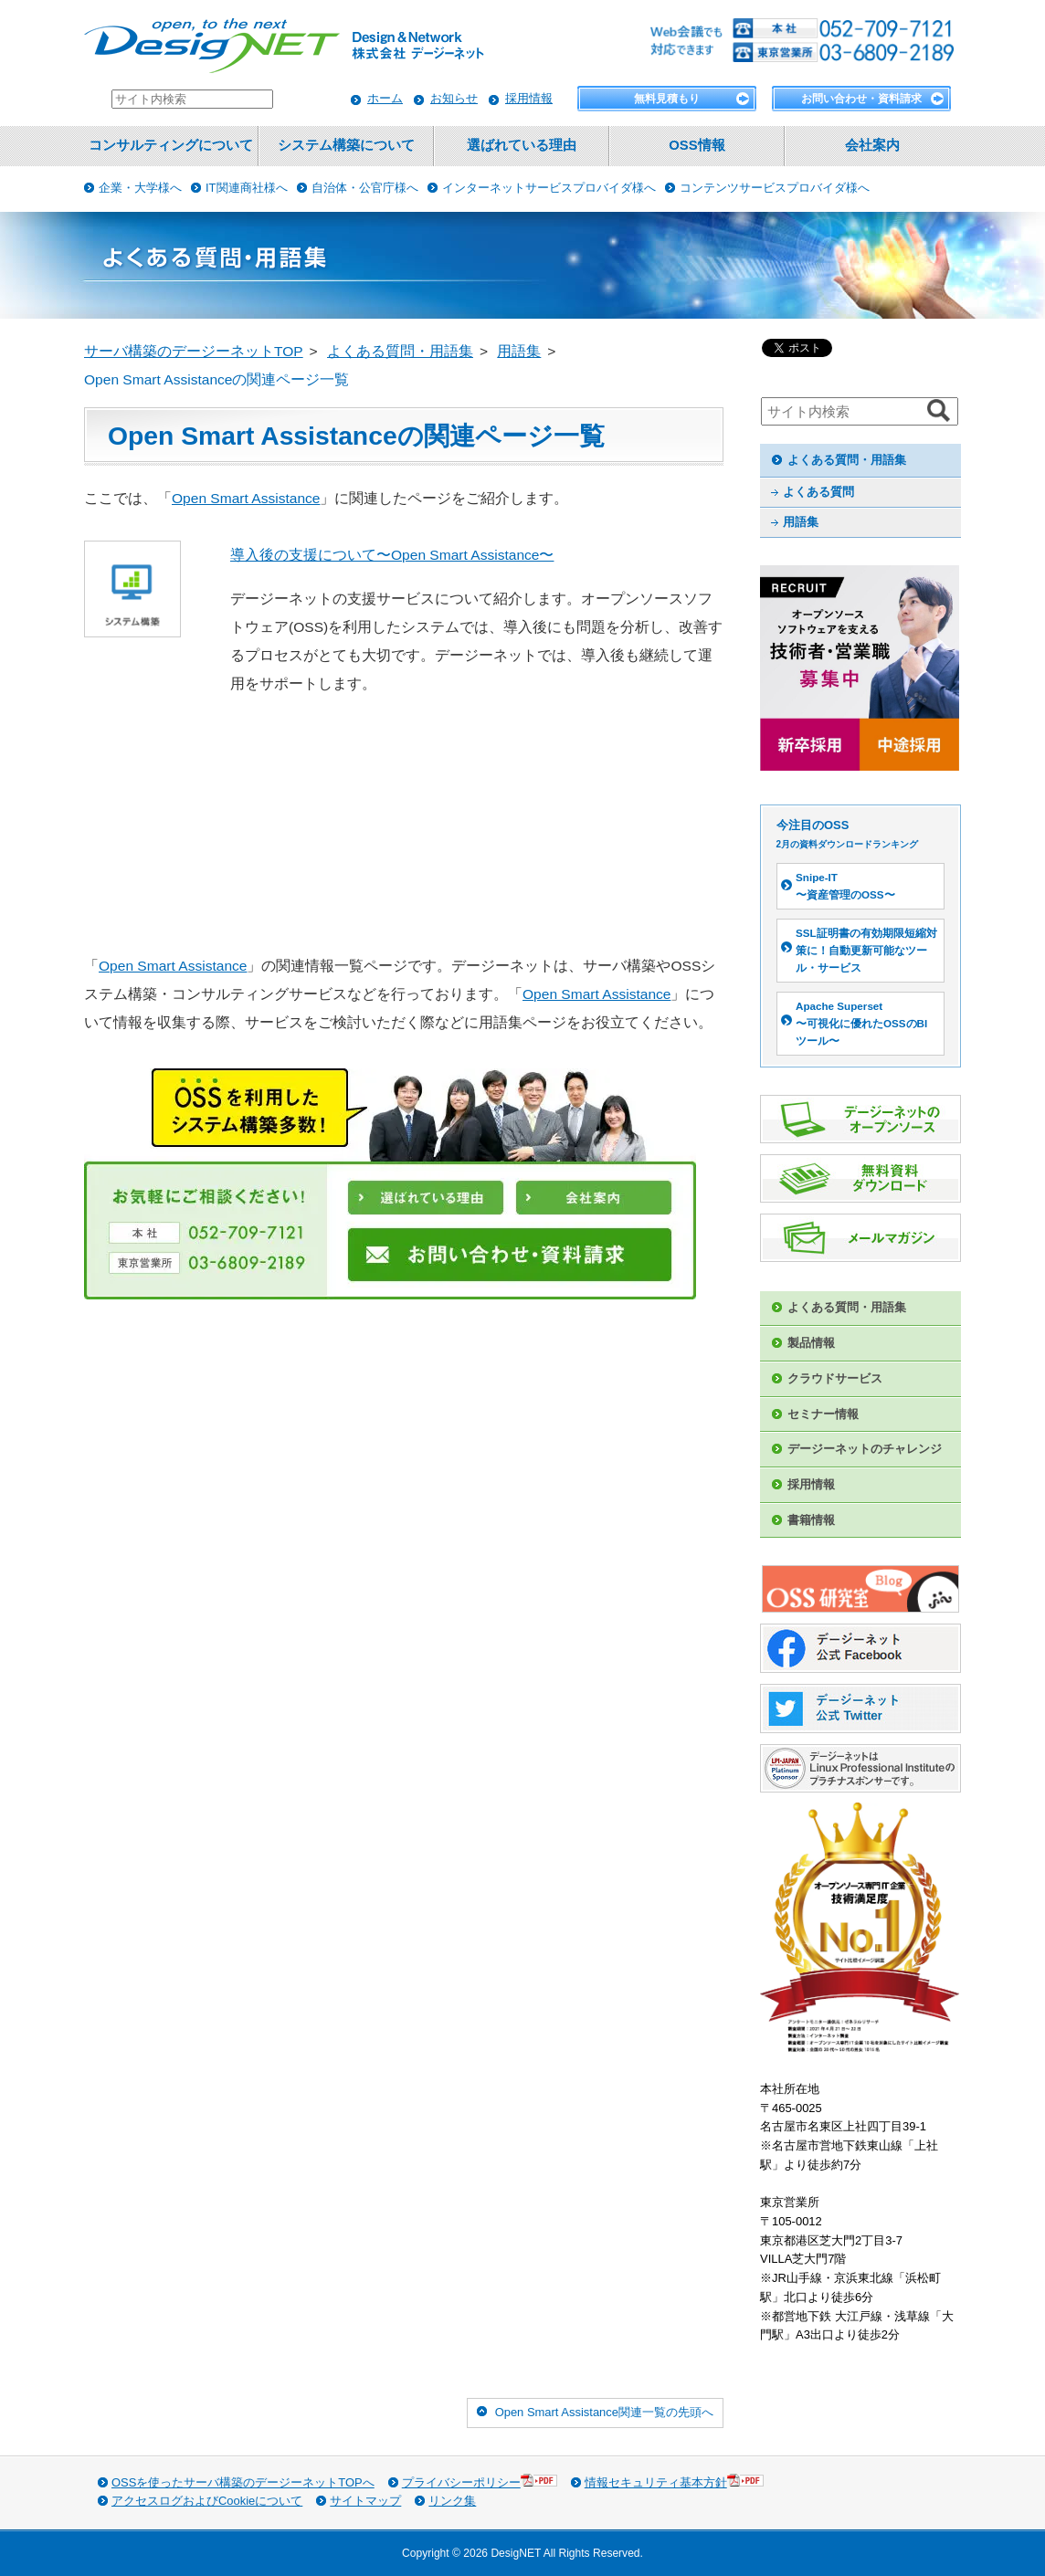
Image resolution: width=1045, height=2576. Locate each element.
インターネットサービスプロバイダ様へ (549, 188)
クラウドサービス (834, 1378)
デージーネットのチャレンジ (864, 1449)
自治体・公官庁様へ (364, 188)
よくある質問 (818, 492)
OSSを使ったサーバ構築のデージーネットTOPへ (243, 2482)
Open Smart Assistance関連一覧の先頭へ (604, 2412)
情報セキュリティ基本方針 (674, 2481)
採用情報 (529, 98)
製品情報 (811, 1343)
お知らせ (454, 98)
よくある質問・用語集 (846, 460)
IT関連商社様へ (247, 188)
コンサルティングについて (171, 145)
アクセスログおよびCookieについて (206, 2501)
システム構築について (346, 145)
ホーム (385, 98)
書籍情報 (811, 1520)
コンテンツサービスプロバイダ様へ (775, 188)
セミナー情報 (823, 1414)
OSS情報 (696, 145)
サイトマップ (365, 2501)
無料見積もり (667, 98)
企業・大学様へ (140, 188)
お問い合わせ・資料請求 (861, 98)
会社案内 (872, 145)
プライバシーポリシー (479, 2481)
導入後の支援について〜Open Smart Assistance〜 (392, 555)
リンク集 (452, 2501)
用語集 (800, 522)
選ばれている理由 (521, 145)
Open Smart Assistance (246, 498)
